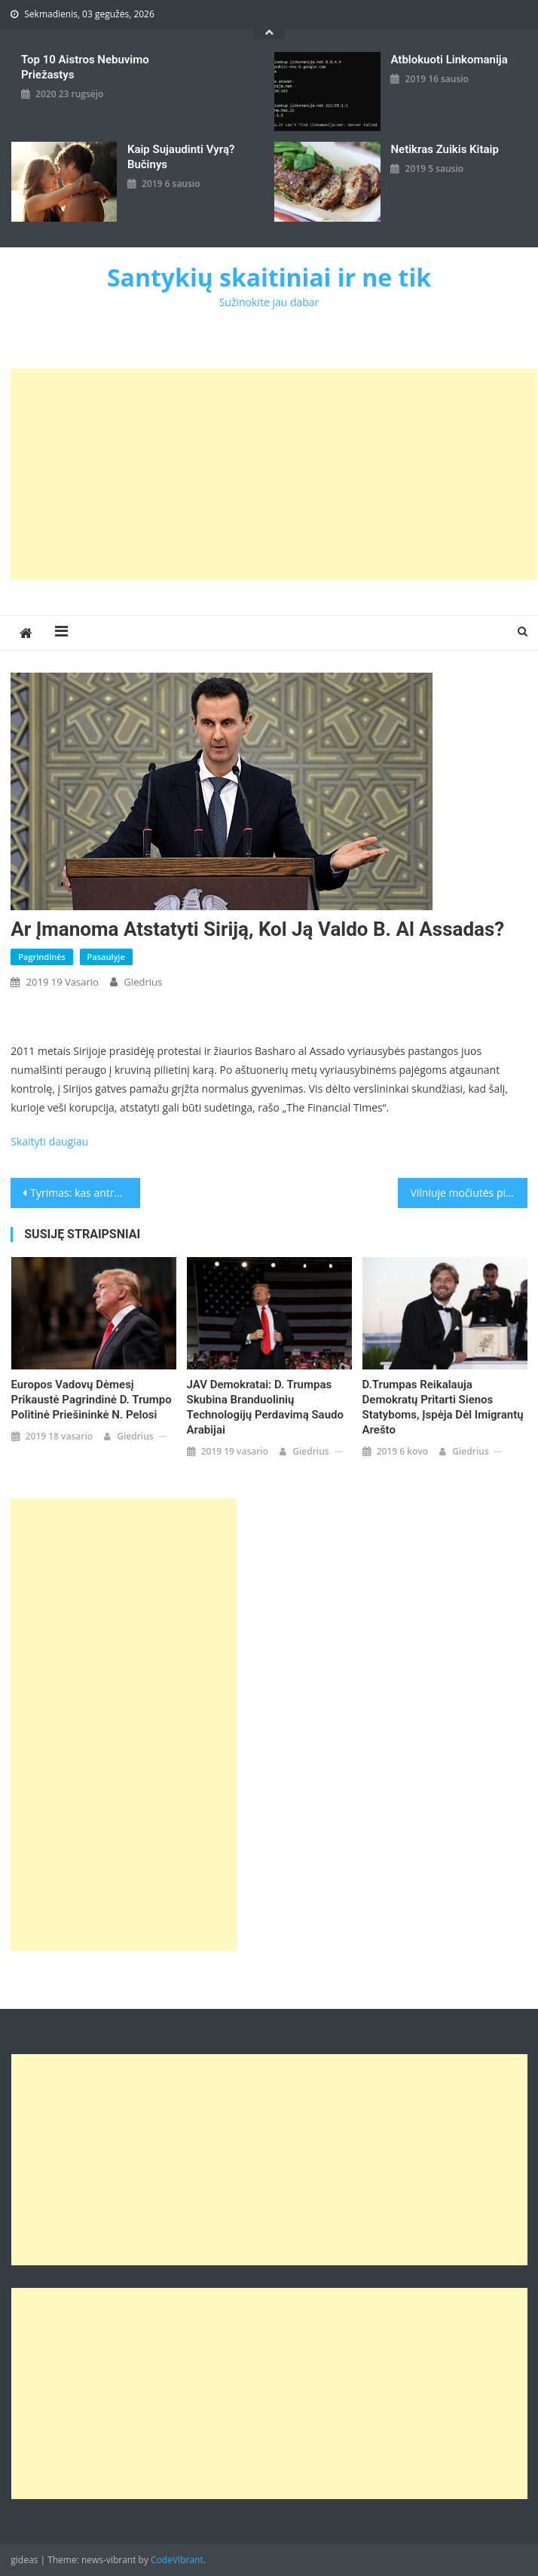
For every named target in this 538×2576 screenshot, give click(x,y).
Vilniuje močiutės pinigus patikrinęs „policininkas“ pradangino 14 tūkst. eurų (468, 1192)
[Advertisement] (274, 474)
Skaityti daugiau (49, 1141)
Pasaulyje (106, 956)
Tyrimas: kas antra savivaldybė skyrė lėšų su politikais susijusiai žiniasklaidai (84, 1192)
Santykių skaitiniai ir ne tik (269, 277)
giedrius (143, 982)
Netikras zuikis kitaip (444, 149)
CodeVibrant (177, 2559)
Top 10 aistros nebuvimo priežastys (85, 67)
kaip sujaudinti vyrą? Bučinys (181, 157)
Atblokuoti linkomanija (448, 59)
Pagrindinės (42, 956)
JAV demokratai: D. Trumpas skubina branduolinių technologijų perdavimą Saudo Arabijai (265, 1407)
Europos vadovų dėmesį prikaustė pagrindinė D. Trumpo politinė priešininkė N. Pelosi (91, 1399)
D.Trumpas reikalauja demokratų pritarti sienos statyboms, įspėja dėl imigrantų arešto (443, 1407)
